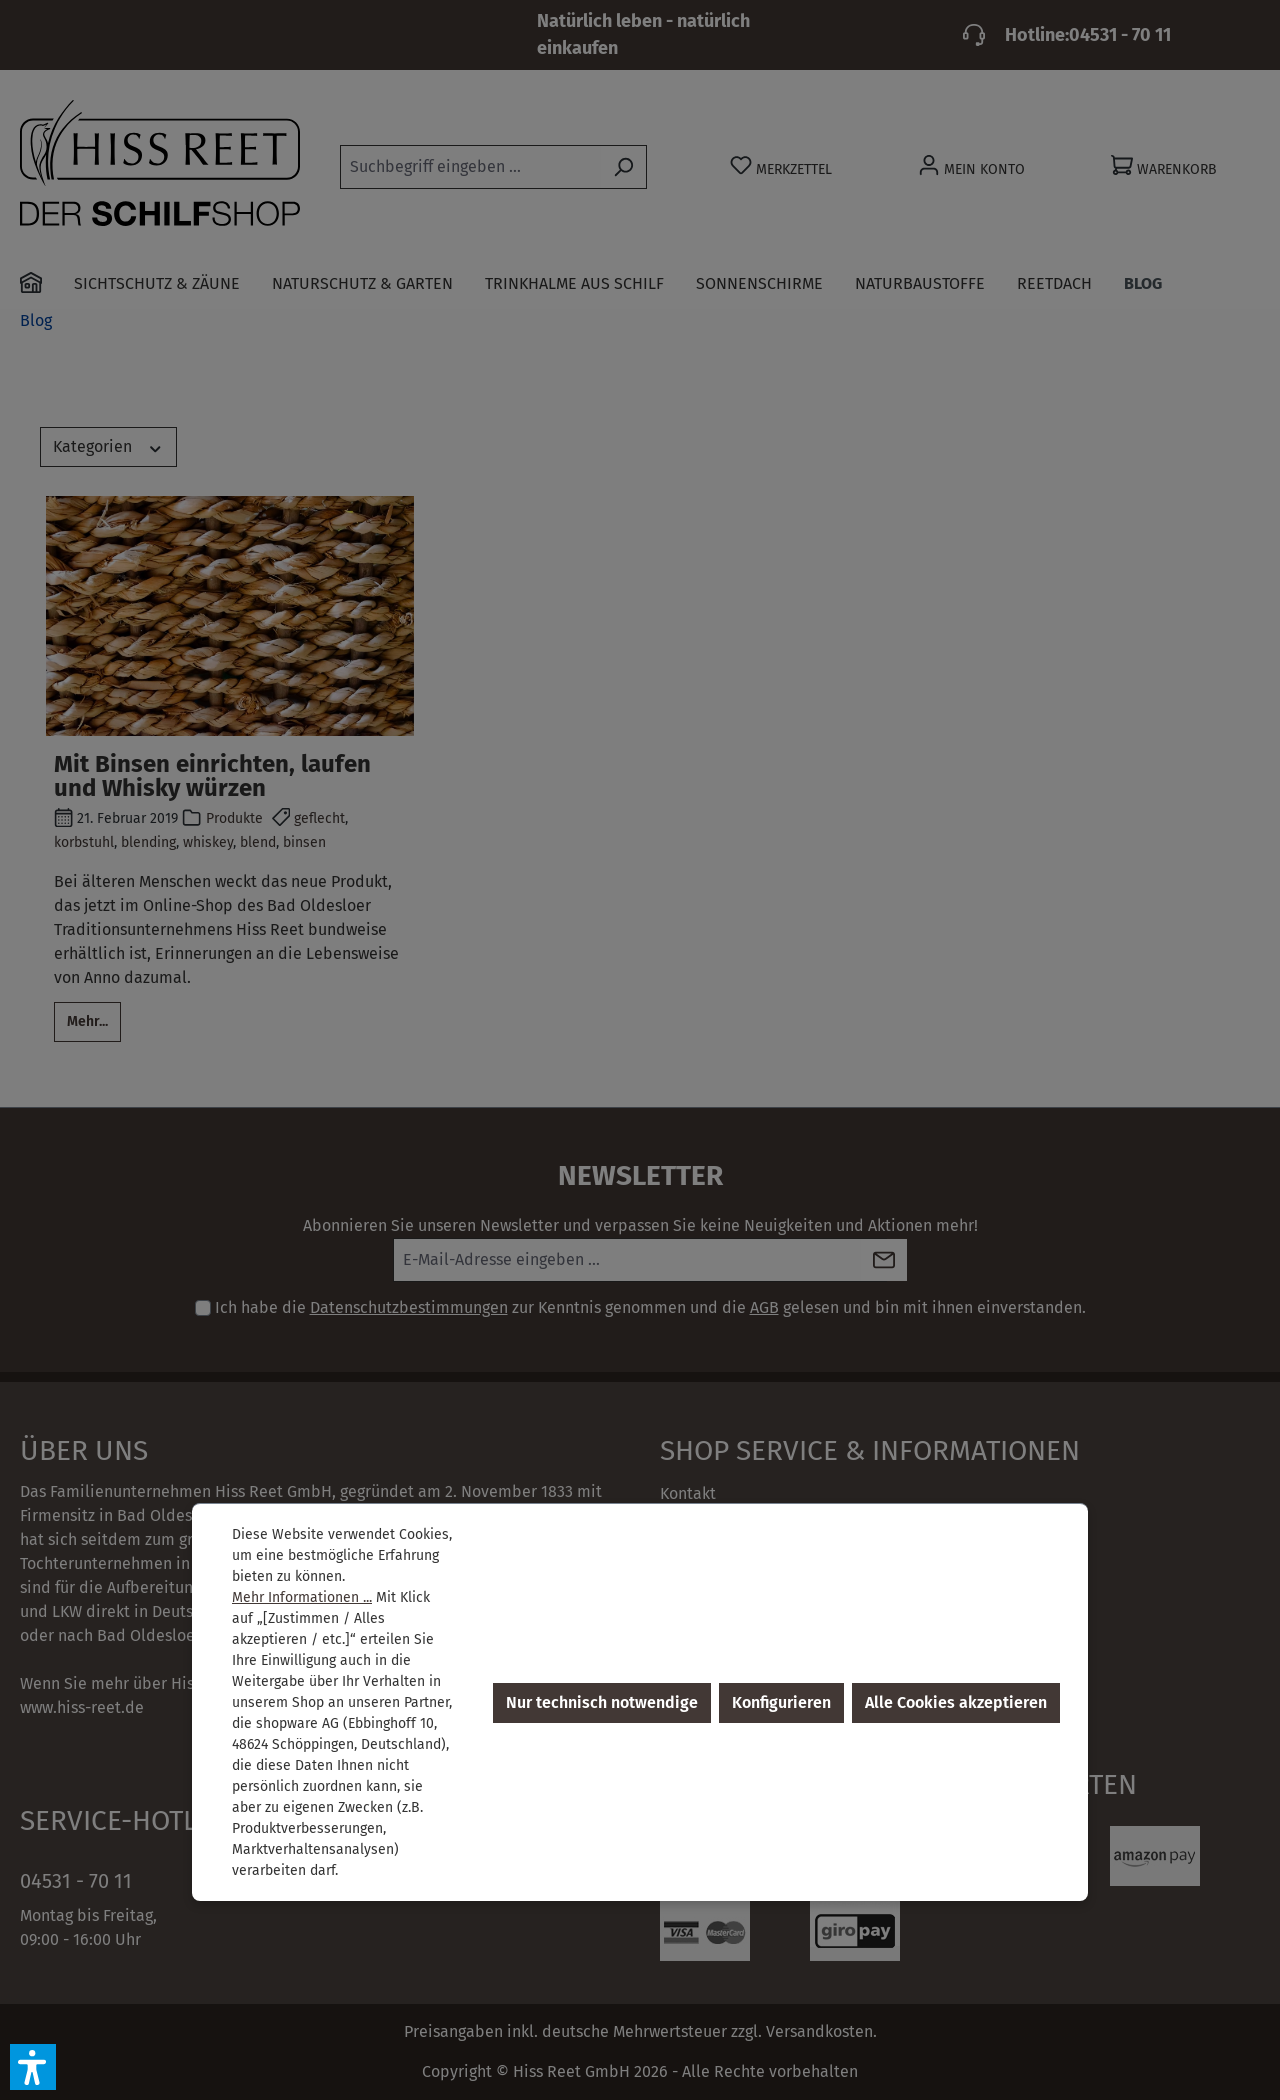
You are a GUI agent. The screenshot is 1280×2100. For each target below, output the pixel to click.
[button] (33, 2067)
